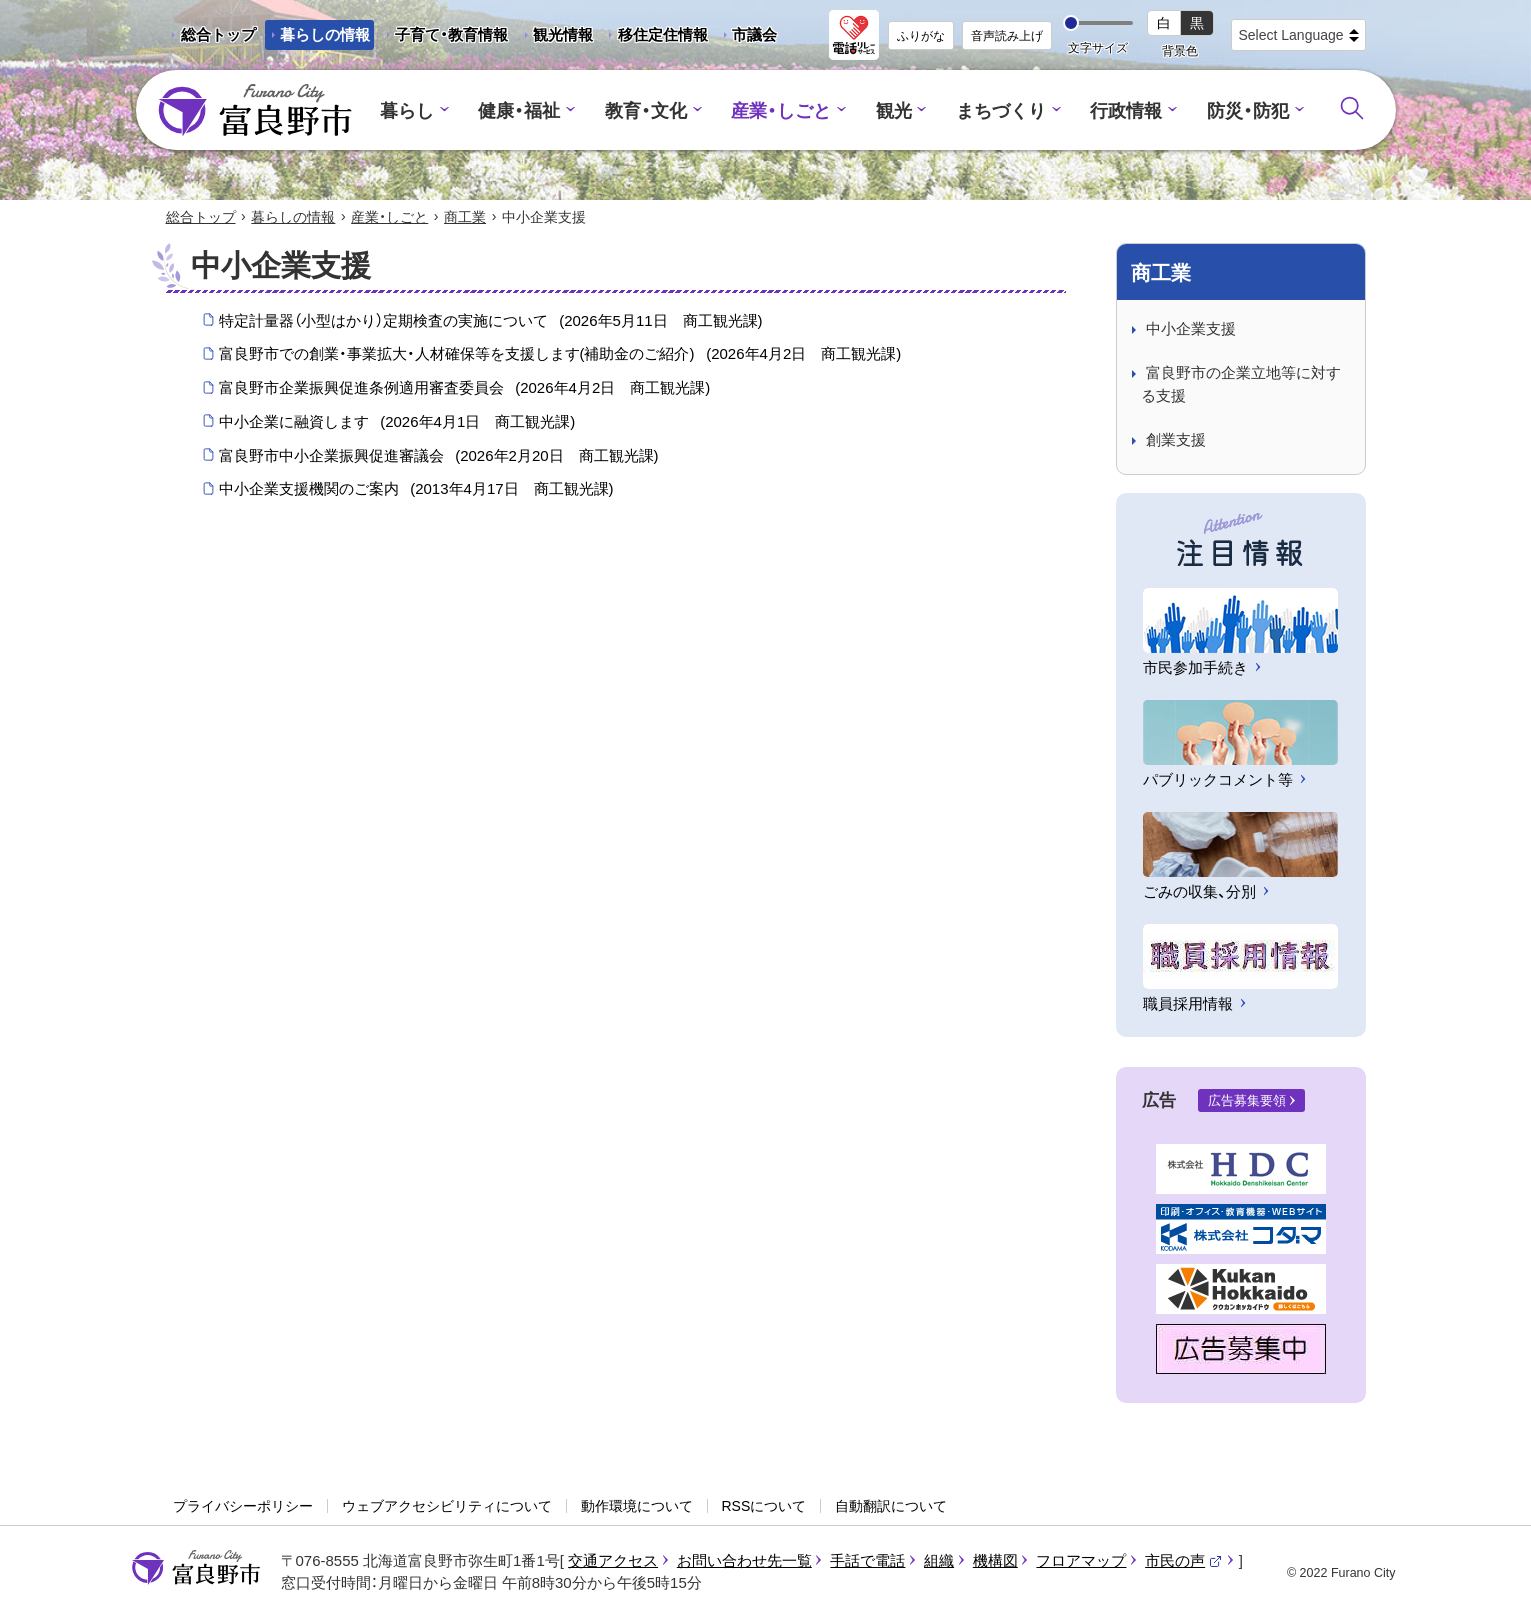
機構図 (995, 1561)
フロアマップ (1081, 1561)
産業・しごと (783, 110)
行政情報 (1115, 110)
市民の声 (1184, 1561)
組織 (939, 1561)
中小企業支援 (1191, 329)
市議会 (754, 34)
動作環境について (637, 1507)
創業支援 (1176, 441)
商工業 (465, 218)
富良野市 (196, 1569)
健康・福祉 (532, 110)
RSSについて (764, 1507)
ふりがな (921, 36)
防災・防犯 (1231, 110)
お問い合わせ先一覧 (744, 1561)
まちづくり (994, 110)
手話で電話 (867, 1561)
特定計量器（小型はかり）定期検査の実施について (491, 322)
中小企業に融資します (397, 423)
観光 (891, 110)
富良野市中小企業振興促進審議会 (439, 457)
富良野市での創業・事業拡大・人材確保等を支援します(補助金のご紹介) (560, 356)
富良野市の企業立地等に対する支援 (1241, 386)
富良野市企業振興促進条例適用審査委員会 (465, 390)
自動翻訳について (891, 1507)
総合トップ (218, 34)
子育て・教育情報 (451, 34)
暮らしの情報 (325, 34)
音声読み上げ (1007, 36)
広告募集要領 (1247, 1102)
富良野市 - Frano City (255, 111)
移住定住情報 (655, 38)
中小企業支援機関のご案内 (416, 491)
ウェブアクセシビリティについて (447, 1507)
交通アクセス (613, 1561)
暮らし (424, 110)
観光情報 (555, 38)
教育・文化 (653, 110)
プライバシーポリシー (243, 1507)
